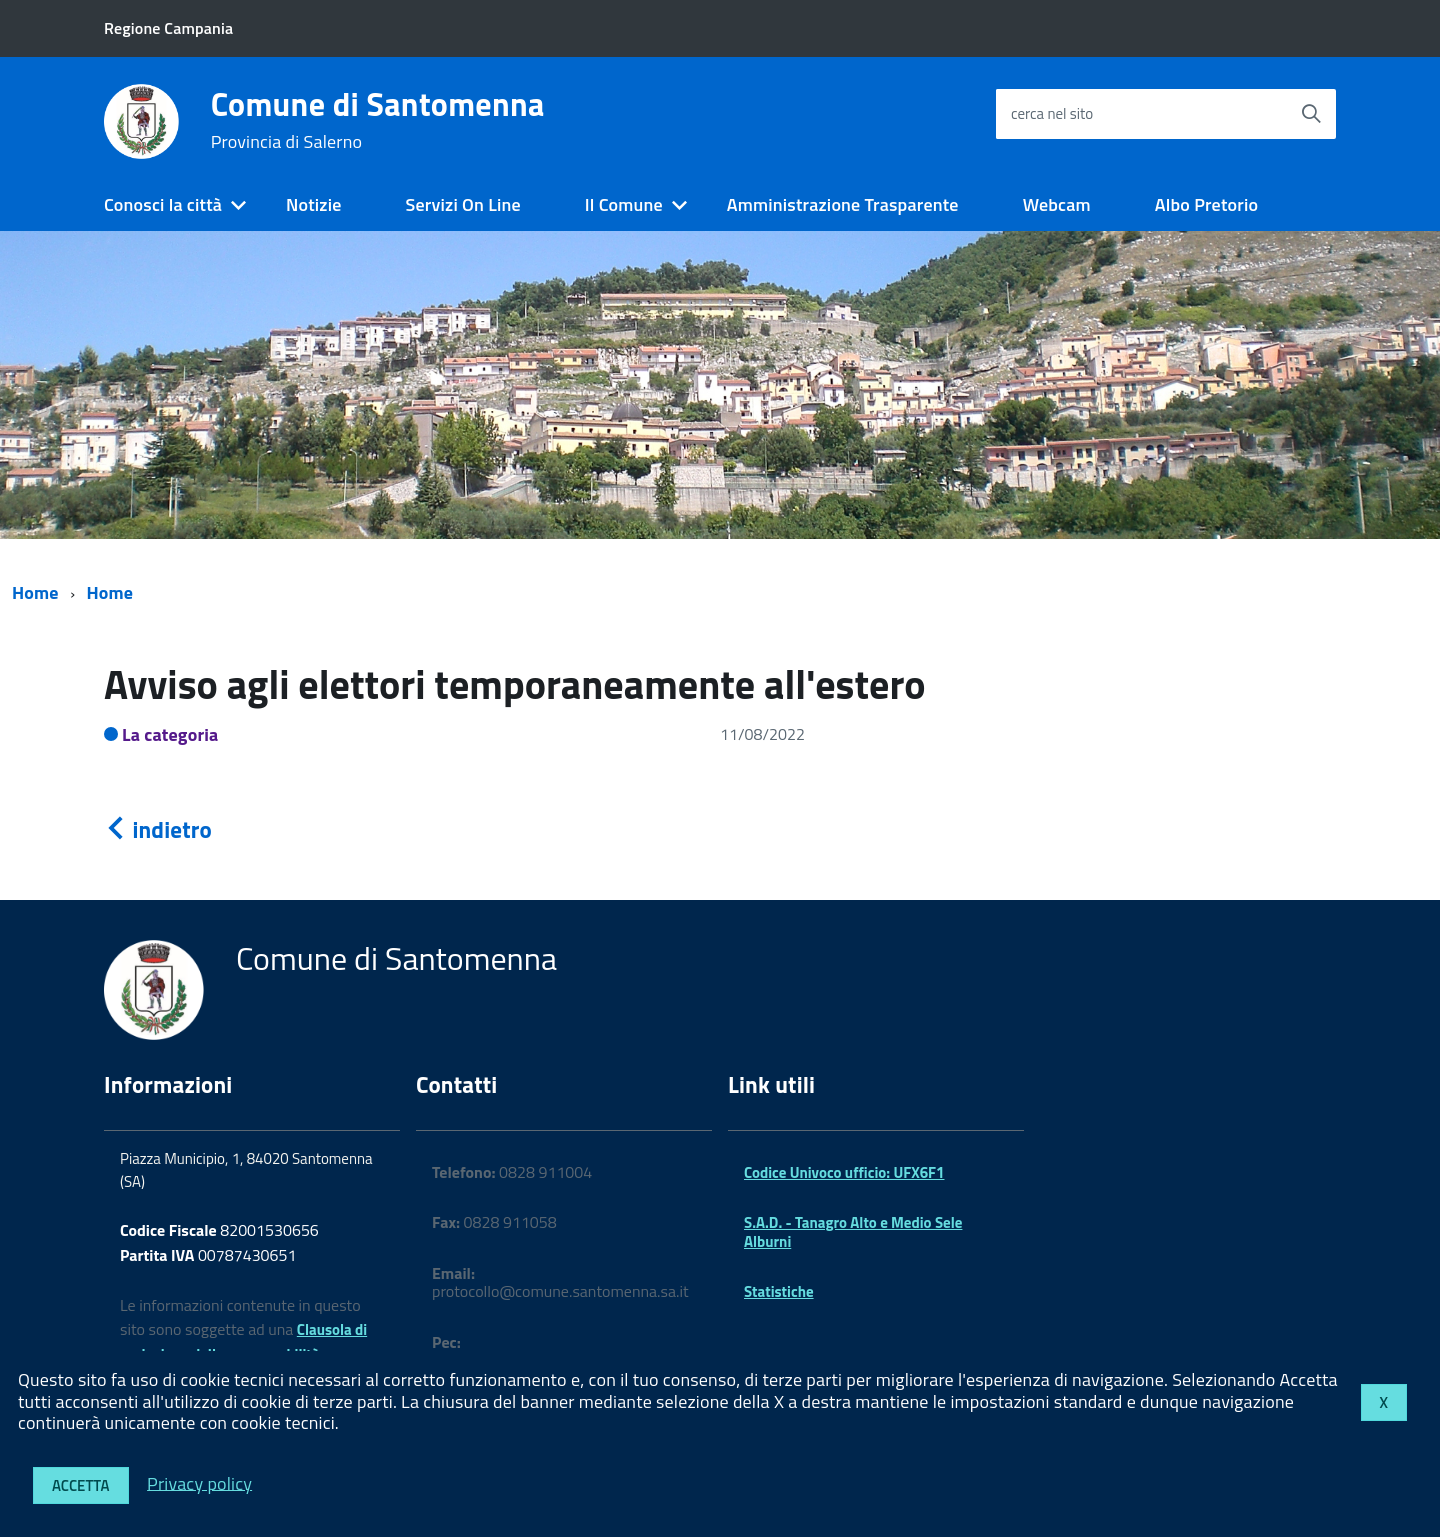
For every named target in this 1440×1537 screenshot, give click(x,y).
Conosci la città (163, 204)
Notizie (313, 204)
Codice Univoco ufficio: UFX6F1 (844, 1172)
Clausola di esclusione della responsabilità (243, 1342)
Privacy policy (199, 1482)
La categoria (170, 734)
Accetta (81, 1485)
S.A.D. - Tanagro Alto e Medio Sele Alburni (853, 1231)
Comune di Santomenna (378, 120)
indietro (158, 829)
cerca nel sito (1052, 113)
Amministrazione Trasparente (843, 204)
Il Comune (624, 204)
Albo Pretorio (1206, 204)
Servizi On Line (463, 204)
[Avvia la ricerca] (1311, 114)
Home (35, 592)
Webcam (1057, 204)
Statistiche (779, 1291)
